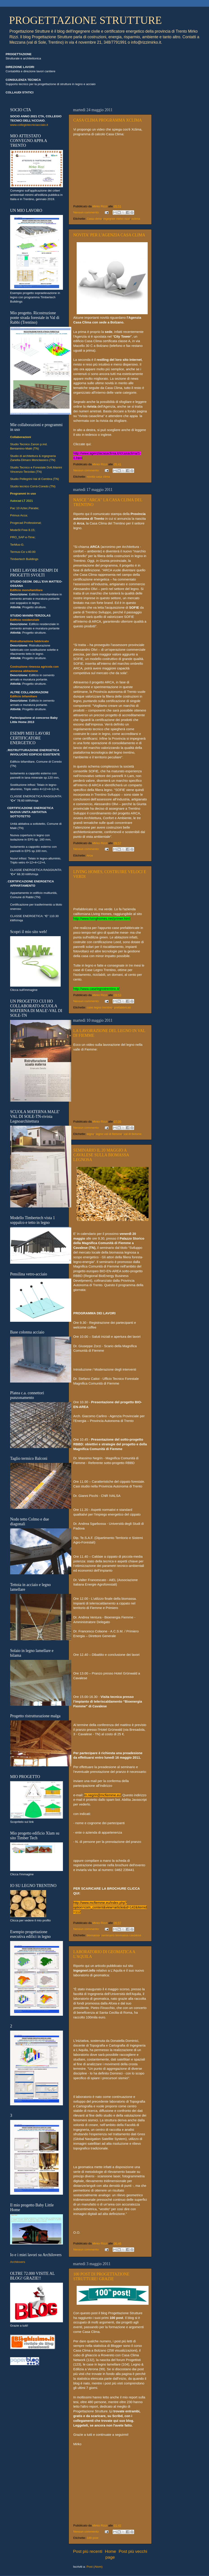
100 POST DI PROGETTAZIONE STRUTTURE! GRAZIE (101, 2276)
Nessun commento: (86, 212)
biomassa (93, 1935)
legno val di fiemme (109, 1134)
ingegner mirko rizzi (116, 218)
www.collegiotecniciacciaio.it (29, 125)
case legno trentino (99, 1007)
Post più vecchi (133, 2551)
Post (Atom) (94, 2566)
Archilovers (17, 2262)
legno (90, 1134)
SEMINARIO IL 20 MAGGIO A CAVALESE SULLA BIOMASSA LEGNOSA (101, 1155)
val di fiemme (133, 1134)
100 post (92, 2538)
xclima (135, 218)
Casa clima (94, 218)
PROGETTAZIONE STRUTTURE (85, 20)
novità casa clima (98, 476)
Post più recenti (87, 2551)
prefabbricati (122, 1007)
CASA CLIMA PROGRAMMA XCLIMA (107, 120)
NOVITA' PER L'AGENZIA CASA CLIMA (109, 235)
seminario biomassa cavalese (121, 1935)
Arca (90, 855)
